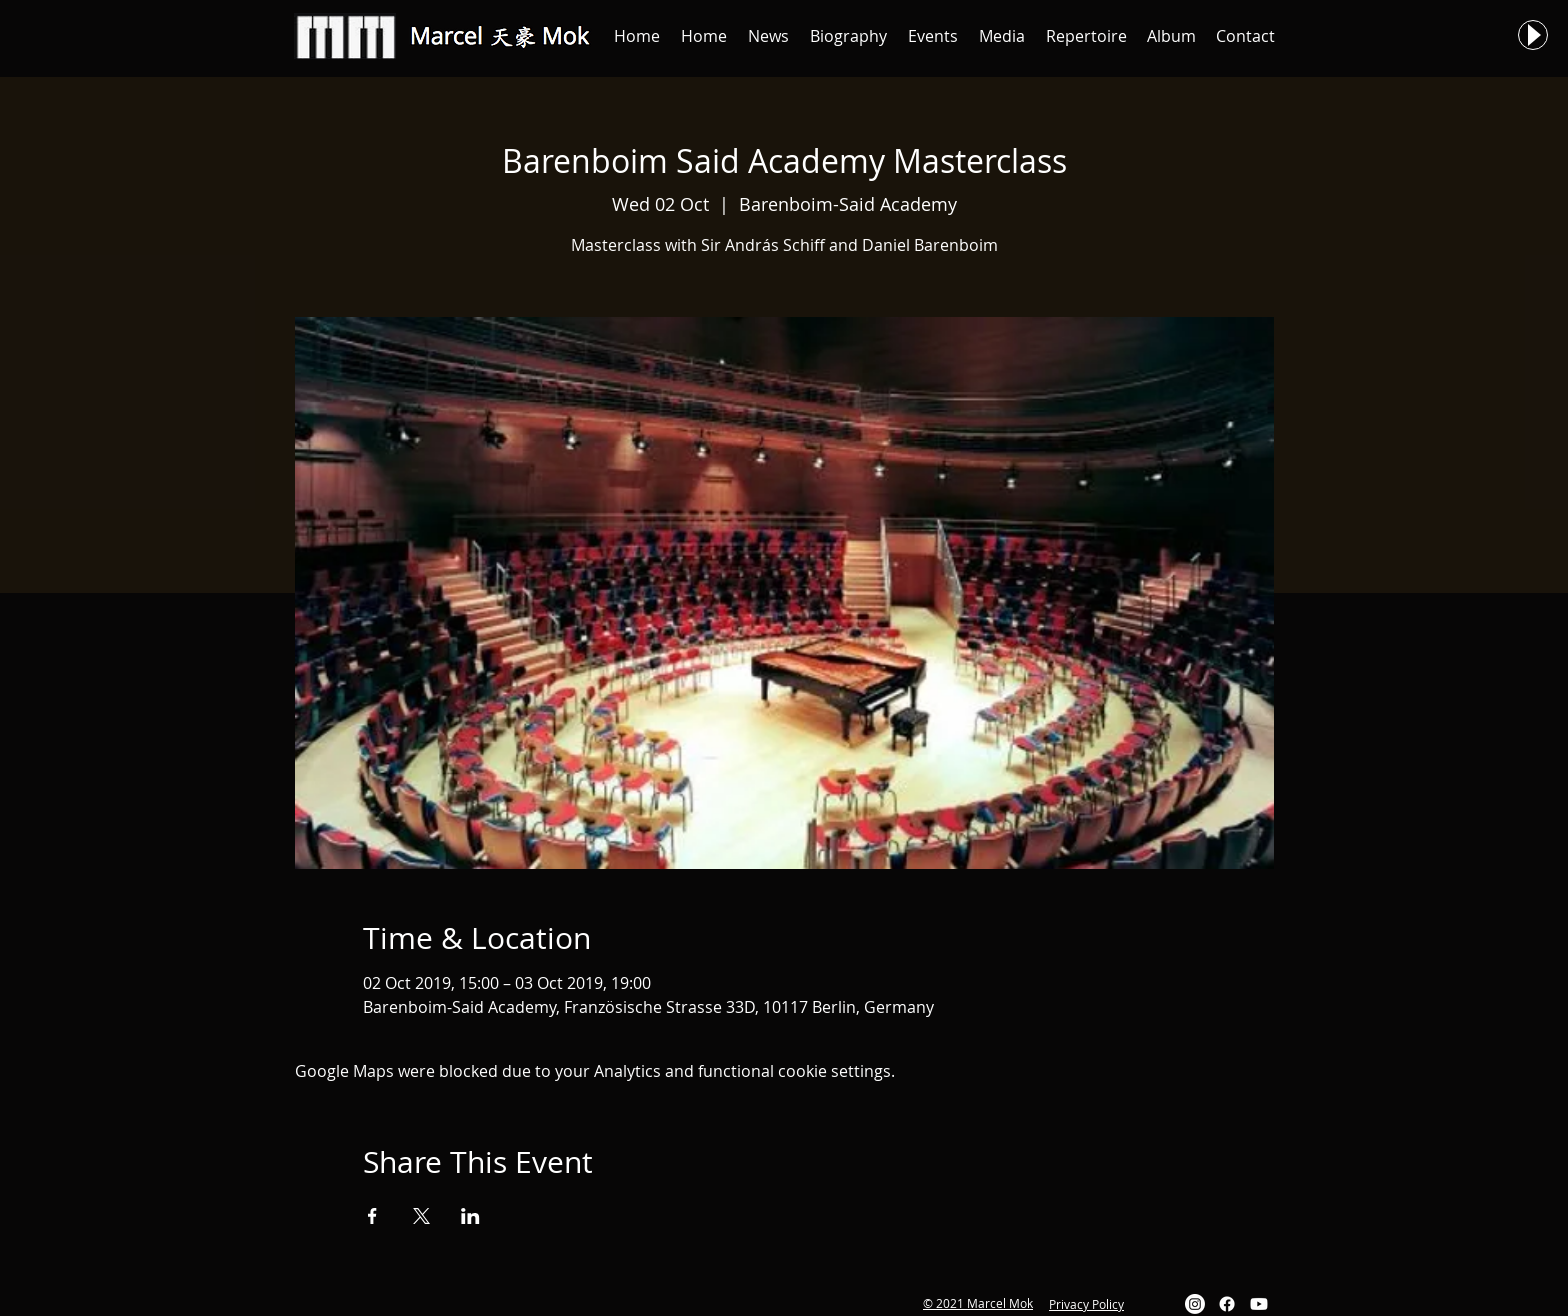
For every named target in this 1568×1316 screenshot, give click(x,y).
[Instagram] (1195, 1304)
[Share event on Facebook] (372, 1216)
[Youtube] (1259, 1304)
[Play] (1533, 35)
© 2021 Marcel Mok (978, 1303)
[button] (768, 36)
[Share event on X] (421, 1216)
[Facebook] (1227, 1304)
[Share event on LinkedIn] (470, 1216)
